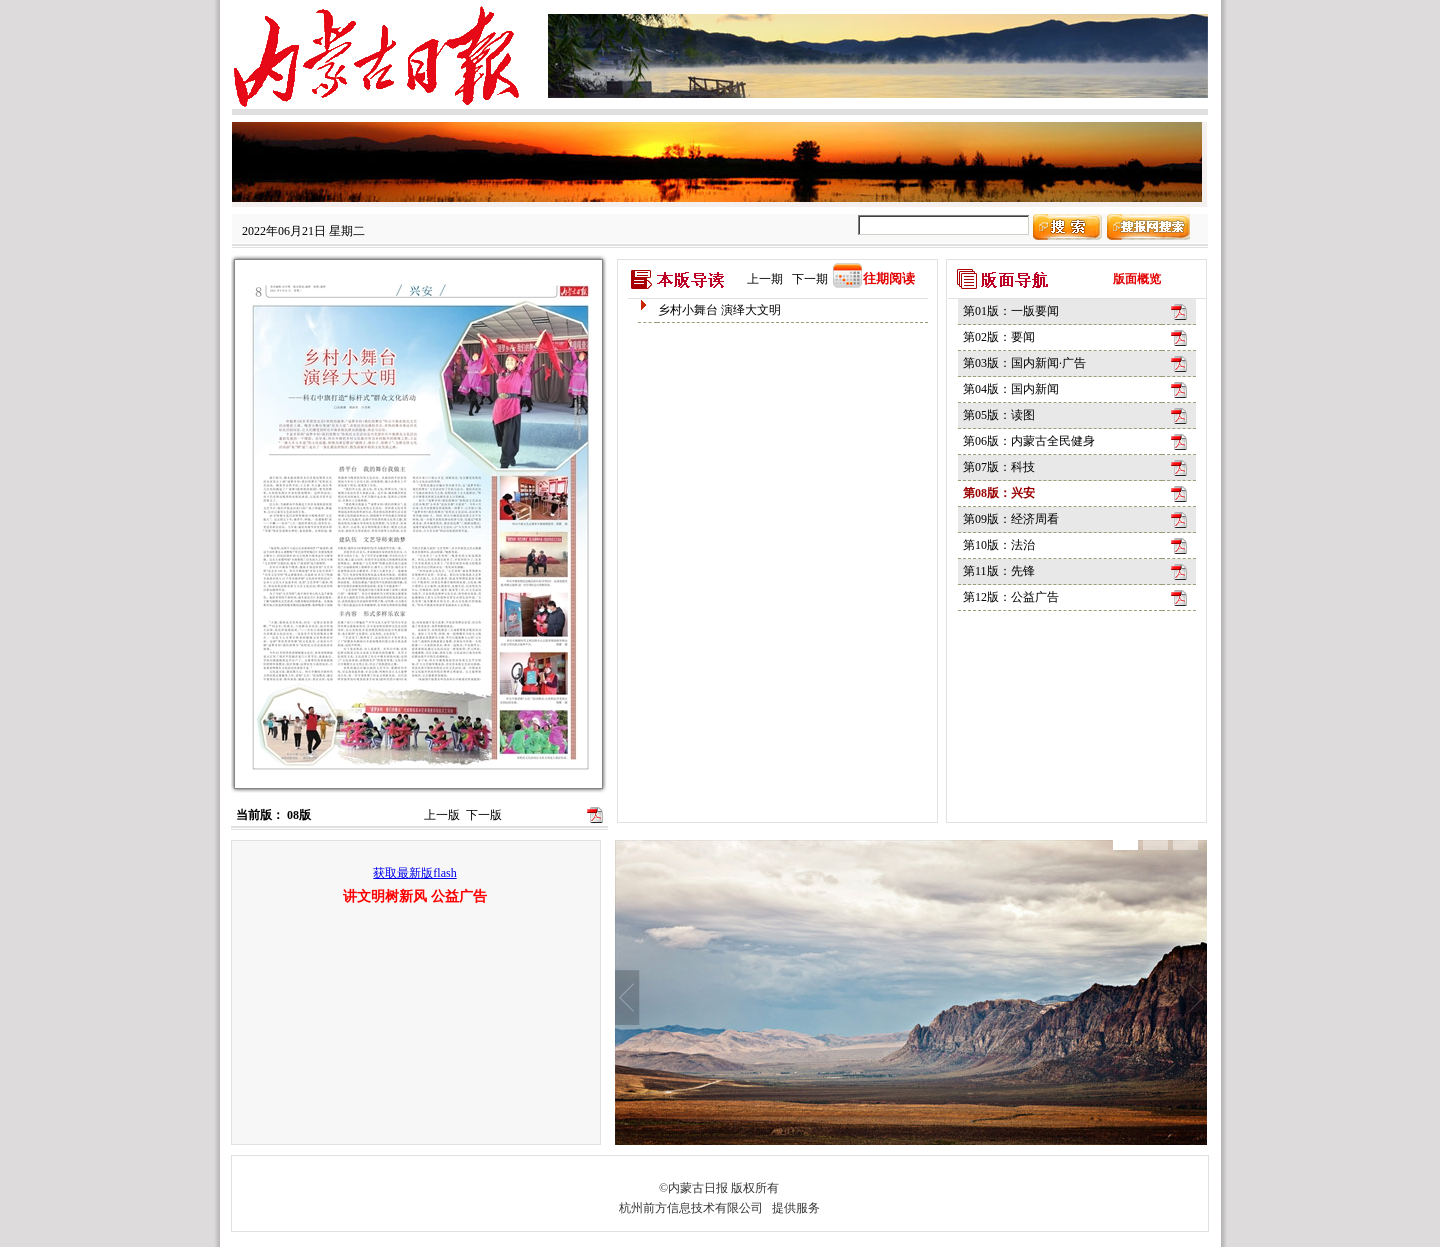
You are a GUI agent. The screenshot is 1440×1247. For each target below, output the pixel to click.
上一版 (442, 815)
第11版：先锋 (999, 571)
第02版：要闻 (999, 337)
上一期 (765, 279)
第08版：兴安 (999, 493)
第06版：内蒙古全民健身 (1029, 441)
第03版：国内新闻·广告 (1024, 363)
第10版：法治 (999, 545)
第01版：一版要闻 (1011, 311)
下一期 (810, 279)
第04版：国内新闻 (1011, 389)
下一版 (484, 815)
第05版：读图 (999, 415)
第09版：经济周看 (1011, 519)
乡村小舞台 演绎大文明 (719, 310)
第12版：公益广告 (1011, 597)
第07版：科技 (999, 467)
